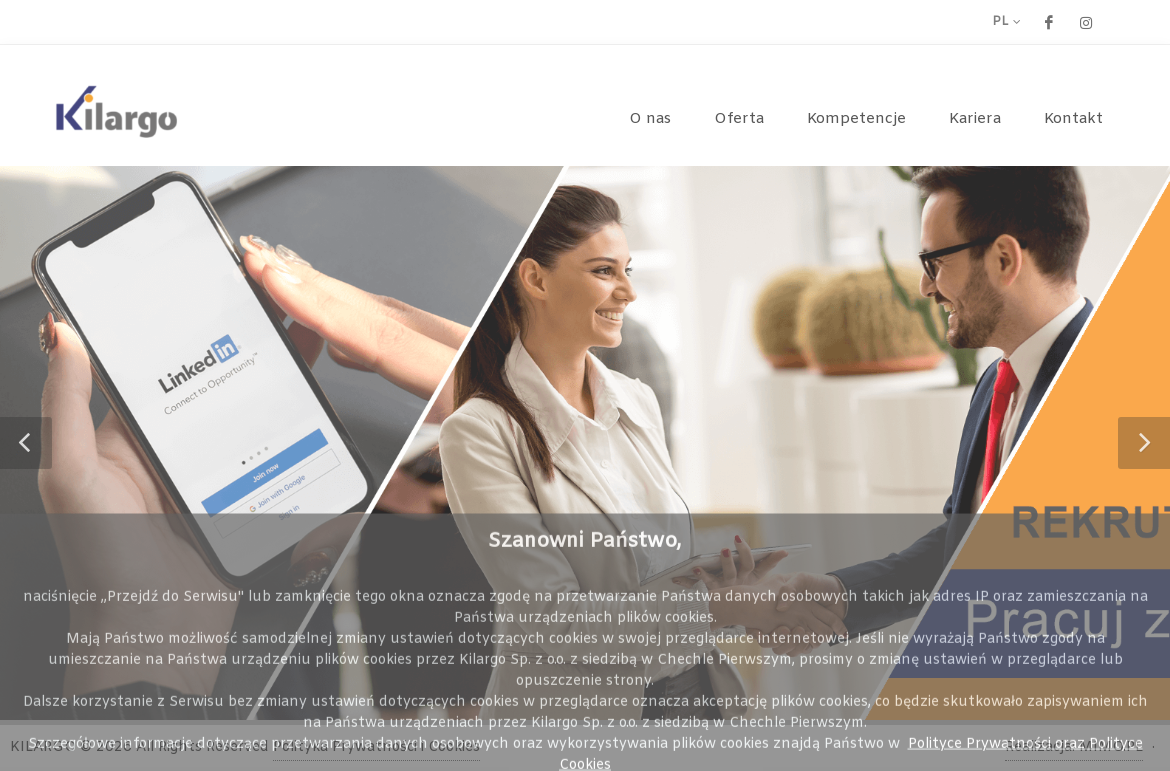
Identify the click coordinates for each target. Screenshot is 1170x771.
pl (1006, 22)
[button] (26, 443)
